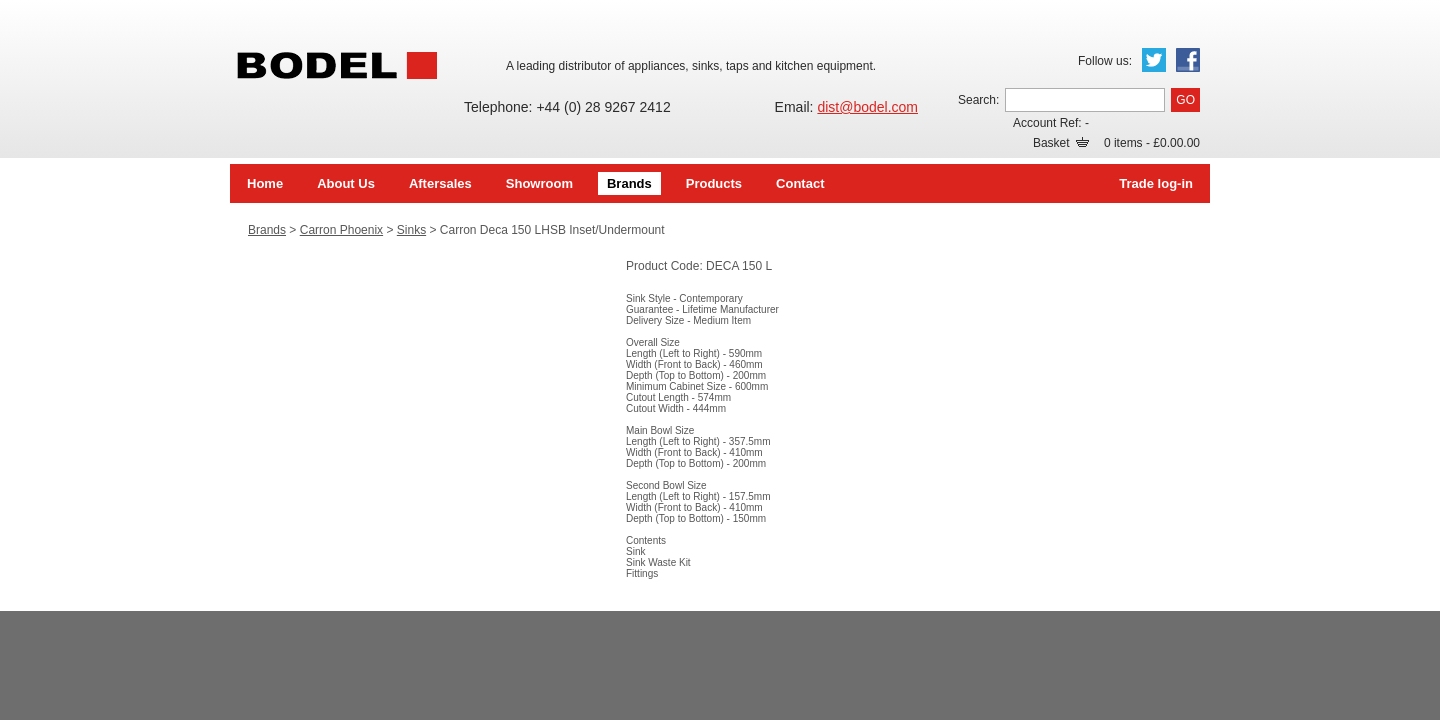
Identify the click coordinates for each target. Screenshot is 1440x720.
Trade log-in (1156, 183)
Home (265, 183)
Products (714, 183)
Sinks (411, 230)
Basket (1061, 143)
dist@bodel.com (867, 107)
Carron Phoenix (341, 230)
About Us (346, 183)
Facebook (1188, 60)
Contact (800, 183)
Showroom (539, 183)
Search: (978, 100)
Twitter (1154, 60)
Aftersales (440, 183)
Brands (629, 183)
